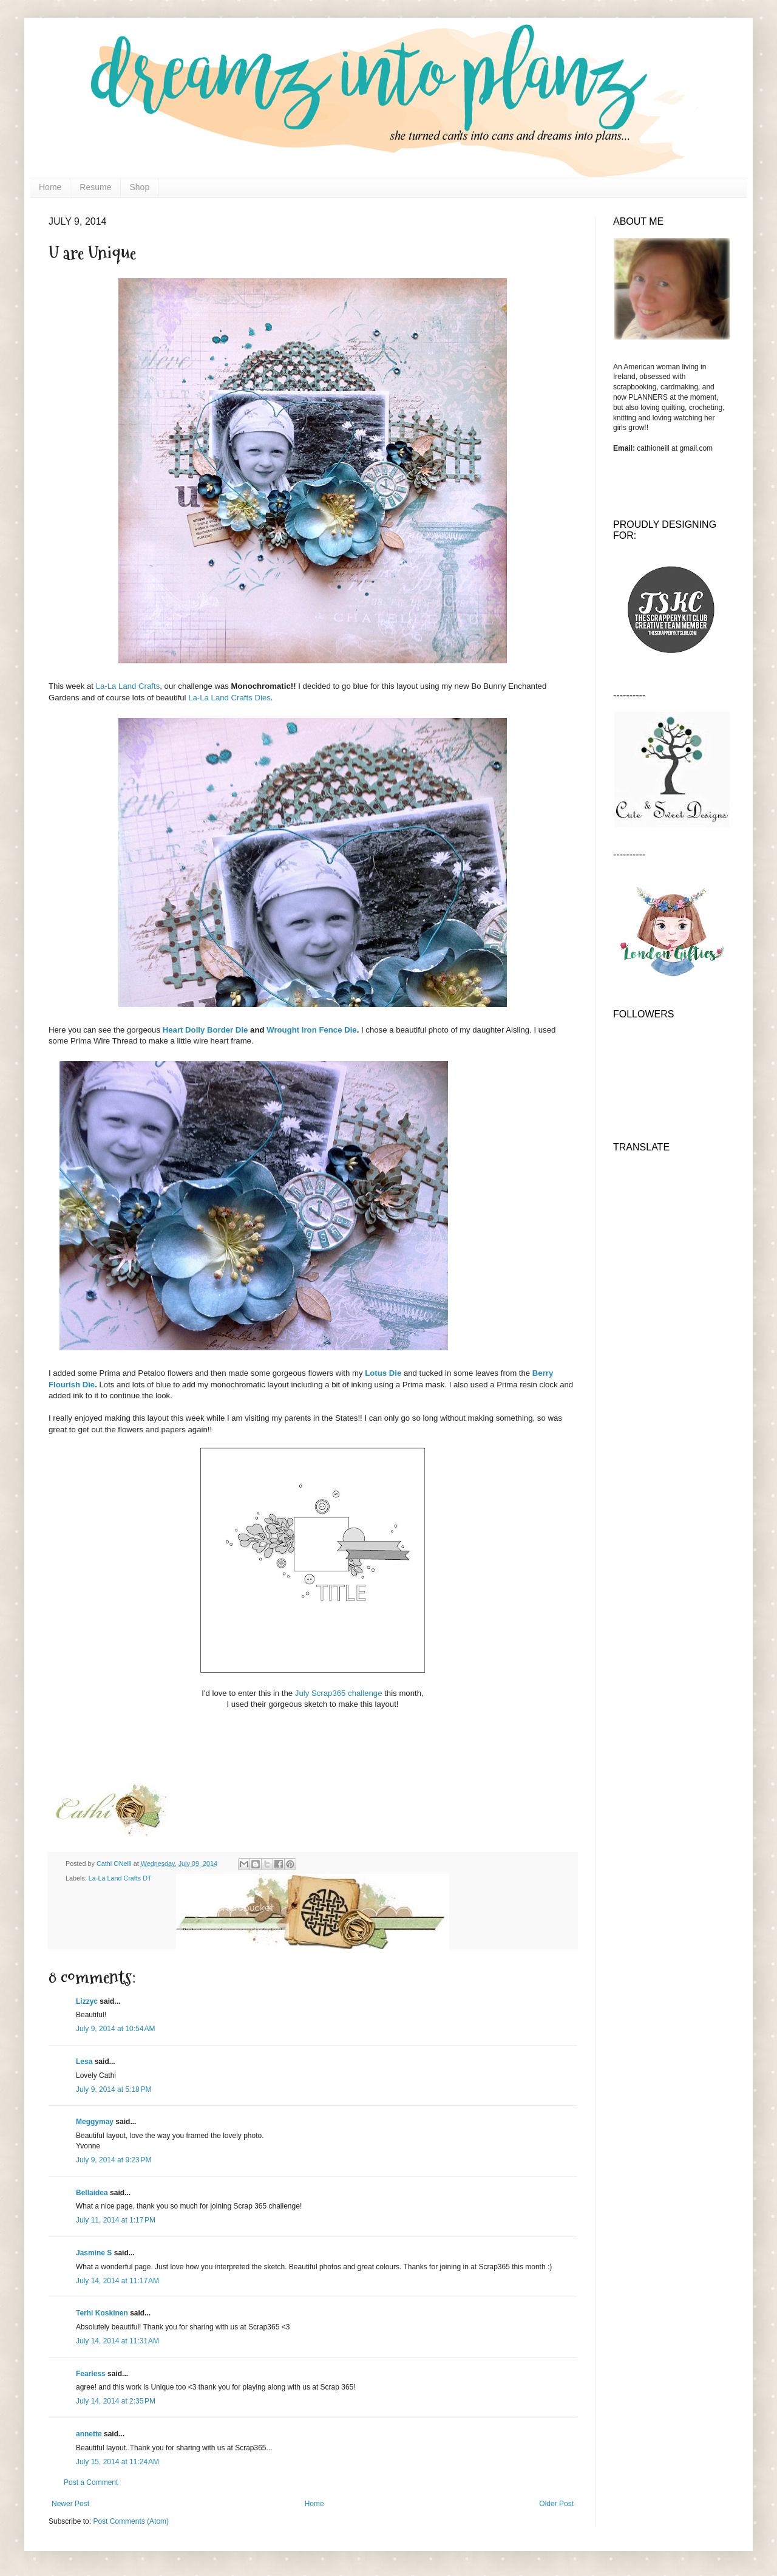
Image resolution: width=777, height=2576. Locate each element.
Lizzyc (87, 2001)
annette (89, 2434)
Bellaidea (92, 2192)
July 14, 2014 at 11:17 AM (117, 2281)
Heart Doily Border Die (205, 1029)
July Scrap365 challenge (338, 1693)
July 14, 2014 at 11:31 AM (117, 2341)
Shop (140, 187)
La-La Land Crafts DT (120, 1878)
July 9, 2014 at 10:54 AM (115, 2028)
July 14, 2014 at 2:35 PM (115, 2401)
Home (50, 187)
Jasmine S (94, 2253)
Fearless (91, 2373)
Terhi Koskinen (102, 2313)
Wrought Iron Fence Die (311, 1029)
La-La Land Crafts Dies (229, 697)
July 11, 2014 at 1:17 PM (115, 2220)
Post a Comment (91, 2482)
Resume (95, 187)
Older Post (556, 2503)
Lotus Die (383, 1373)
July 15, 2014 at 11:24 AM (117, 2462)
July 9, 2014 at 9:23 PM (113, 2160)
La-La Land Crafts (128, 686)
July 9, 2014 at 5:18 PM (113, 2089)
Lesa (84, 2061)
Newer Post (70, 2503)
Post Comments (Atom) (131, 2521)
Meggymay (95, 2121)
